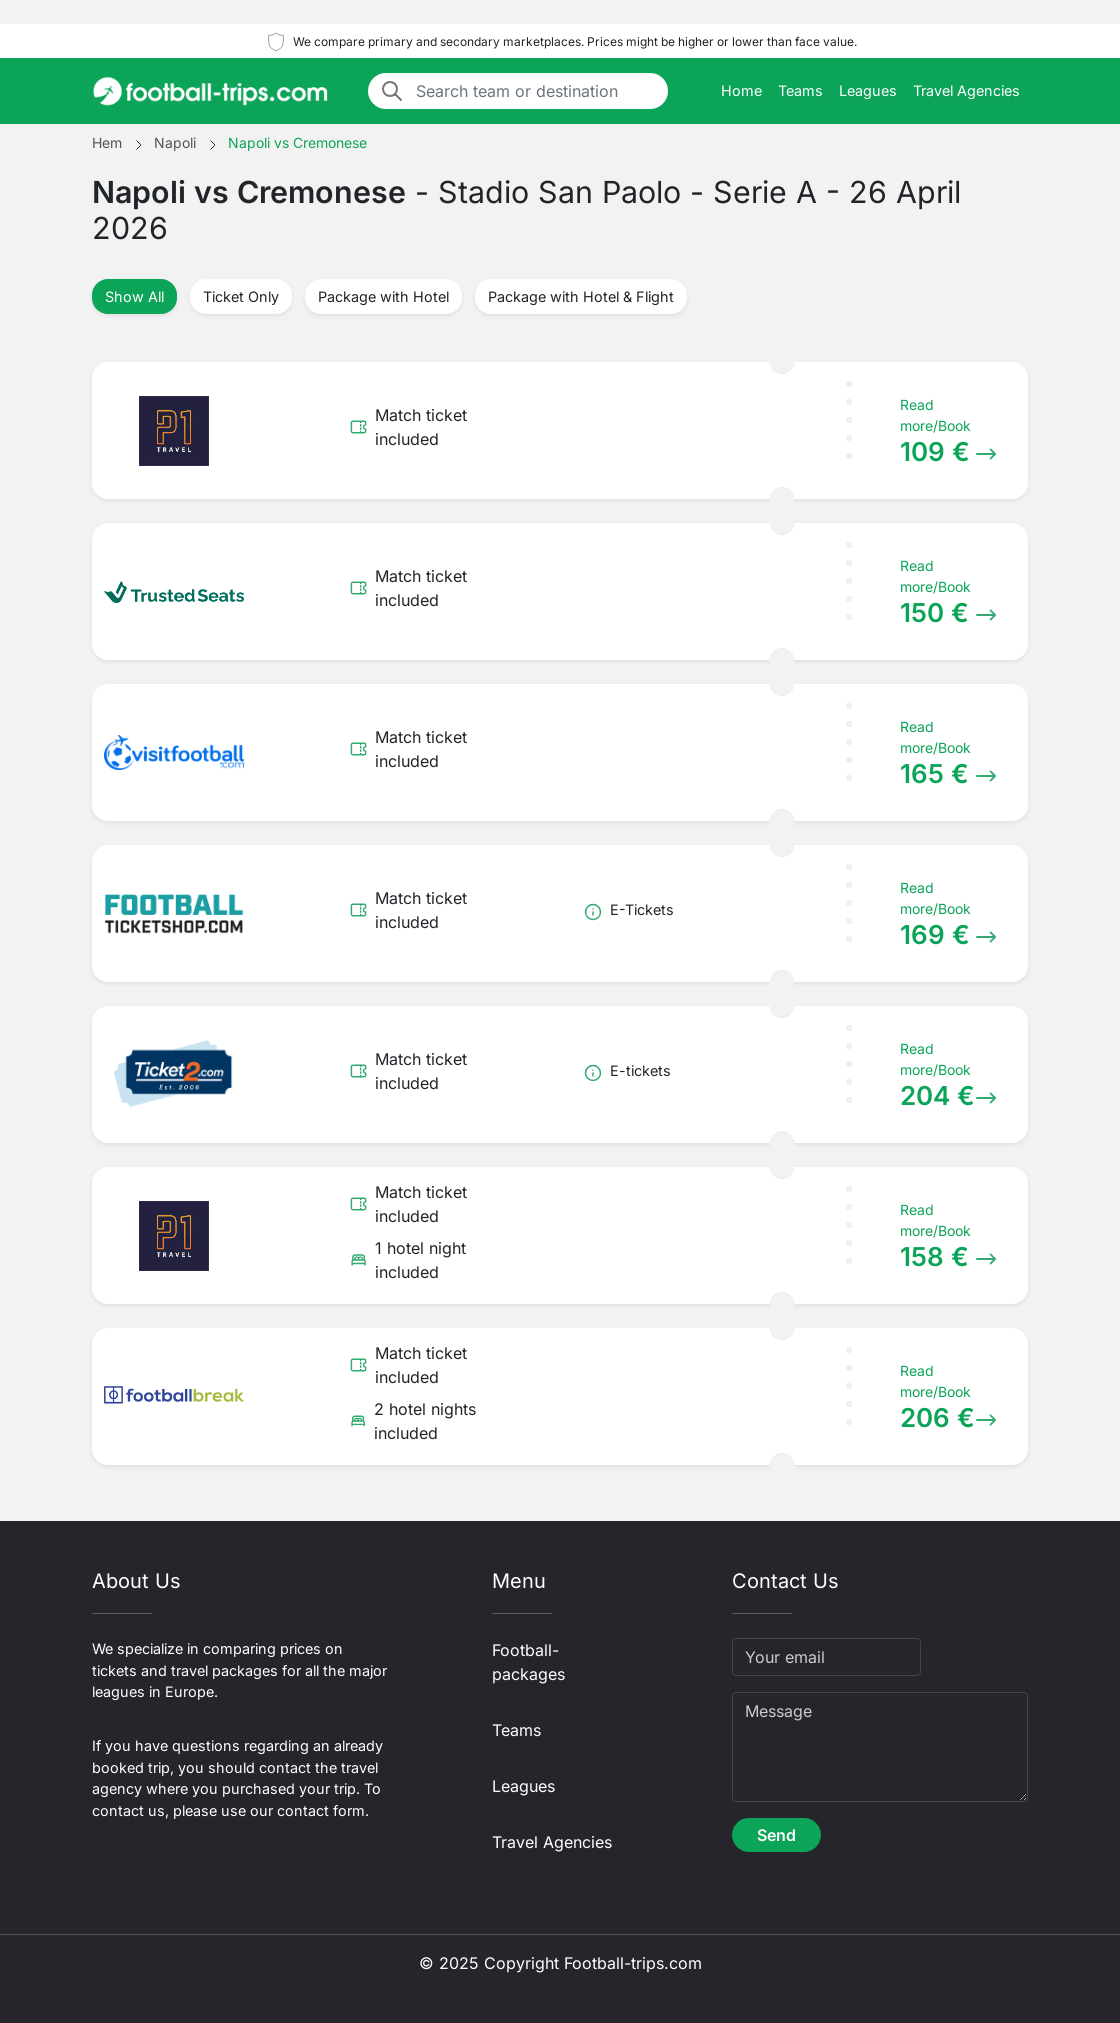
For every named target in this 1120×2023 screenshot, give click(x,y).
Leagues (868, 90)
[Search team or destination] (536, 91)
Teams (800, 90)
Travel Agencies (966, 90)
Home (741, 90)
